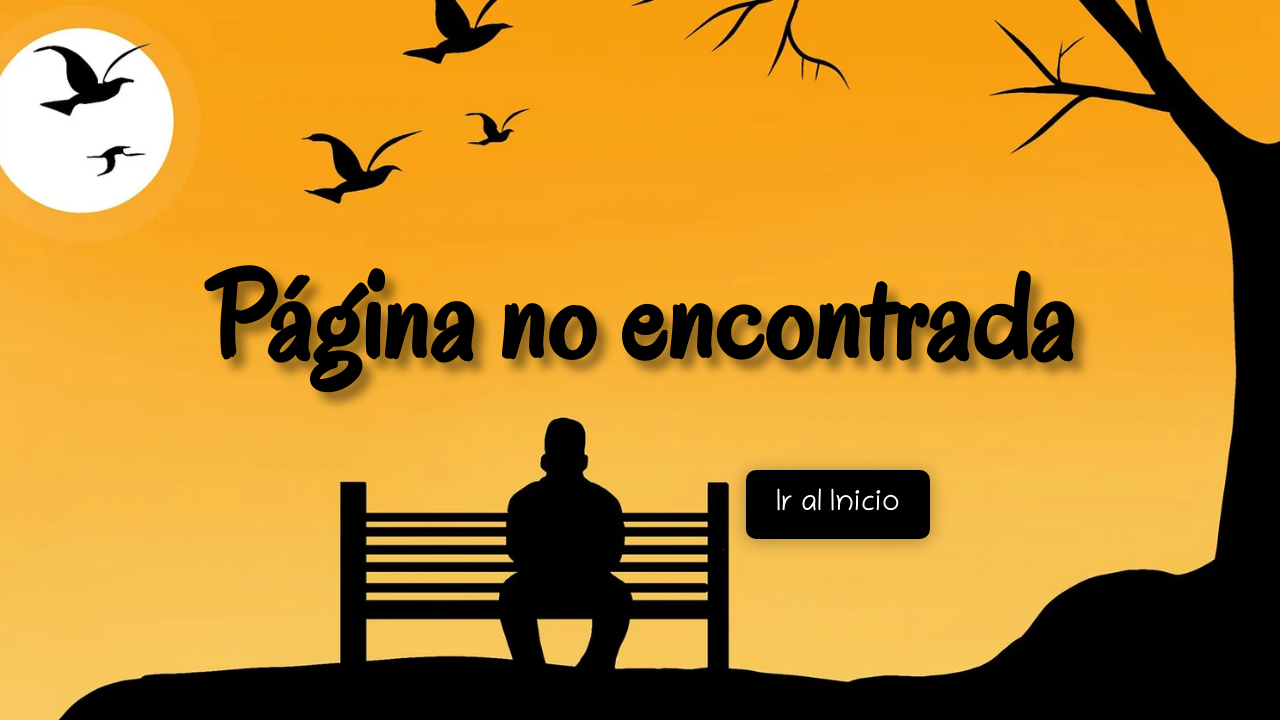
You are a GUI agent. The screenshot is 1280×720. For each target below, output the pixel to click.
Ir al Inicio (838, 504)
